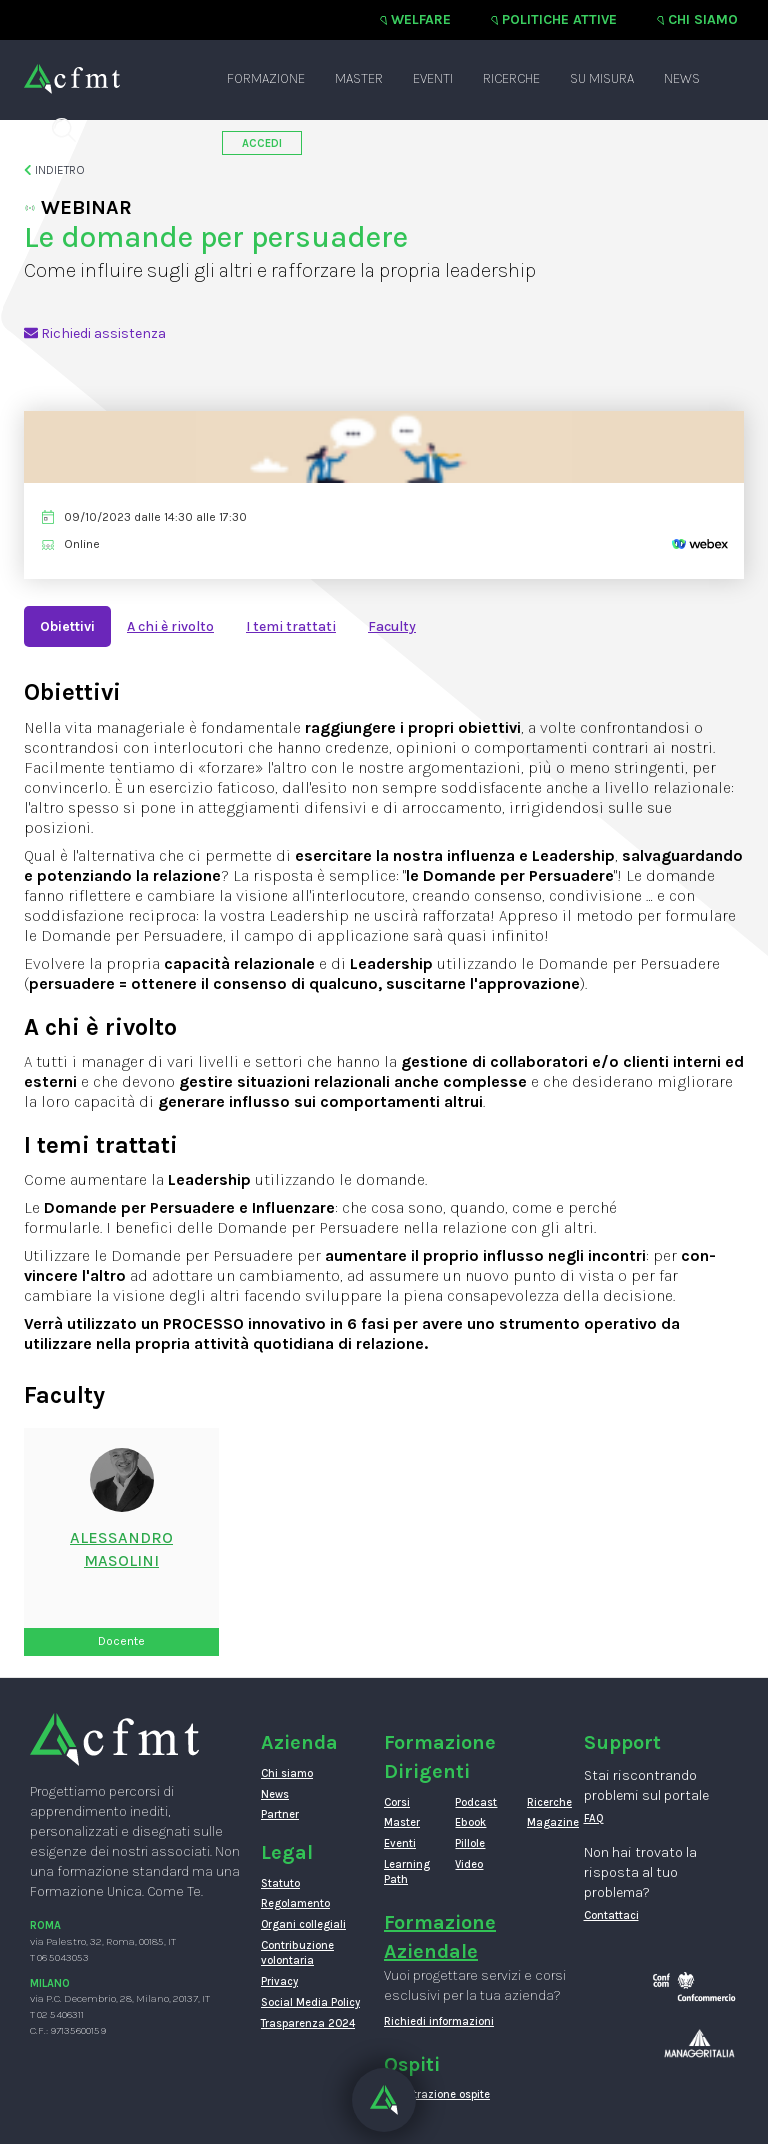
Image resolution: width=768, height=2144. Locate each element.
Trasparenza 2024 (308, 2023)
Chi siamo (703, 19)
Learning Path (404, 1872)
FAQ (594, 1818)
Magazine (547, 1822)
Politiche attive (559, 19)
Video (469, 1864)
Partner (280, 1814)
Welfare (421, 19)
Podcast (475, 1802)
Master (359, 78)
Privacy (279, 1981)
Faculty (392, 626)
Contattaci (611, 1915)
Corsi (397, 1802)
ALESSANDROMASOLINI (121, 1549)
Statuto (280, 1883)
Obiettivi (67, 626)
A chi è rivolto (170, 626)
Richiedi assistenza (95, 333)
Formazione (266, 78)
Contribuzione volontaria (297, 1953)
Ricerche (511, 78)
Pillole (470, 1843)
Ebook (470, 1822)
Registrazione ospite (437, 2094)
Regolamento (295, 1903)
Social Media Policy (310, 2002)
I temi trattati (291, 626)
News (682, 78)
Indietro (54, 170)
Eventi (433, 78)
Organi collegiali (303, 1924)
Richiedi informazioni (439, 2021)
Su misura (602, 78)
